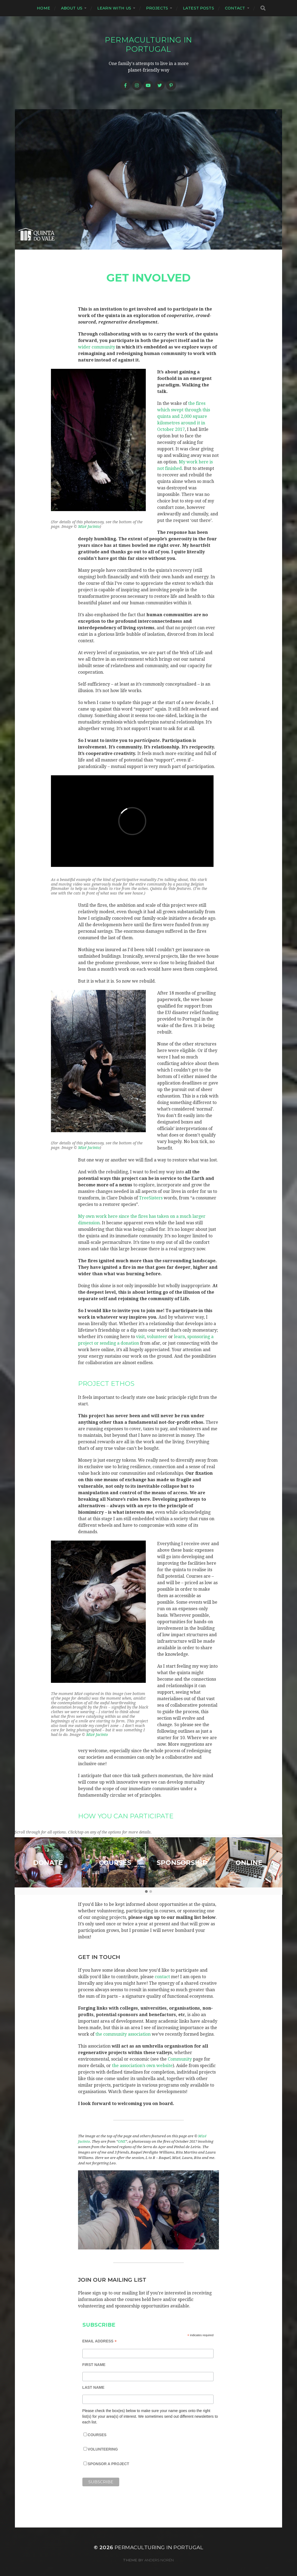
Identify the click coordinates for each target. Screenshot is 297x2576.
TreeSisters (151, 1197)
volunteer (157, 1336)
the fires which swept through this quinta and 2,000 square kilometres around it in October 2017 (183, 416)
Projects (157, 8)
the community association (123, 2034)
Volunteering (103, 2449)
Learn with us (114, 8)
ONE (121, 2141)
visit (140, 1336)
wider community (96, 347)
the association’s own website (142, 2065)
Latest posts (198, 8)
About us (71, 8)
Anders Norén (159, 2560)
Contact (235, 8)
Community (180, 2059)
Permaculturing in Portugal (148, 44)
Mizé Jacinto (89, 526)
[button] (146, 1891)
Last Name (93, 2387)
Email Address (99, 2341)
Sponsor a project (108, 2464)
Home (43, 8)
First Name (94, 2364)
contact (162, 1976)
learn (179, 1336)
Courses (97, 2435)
